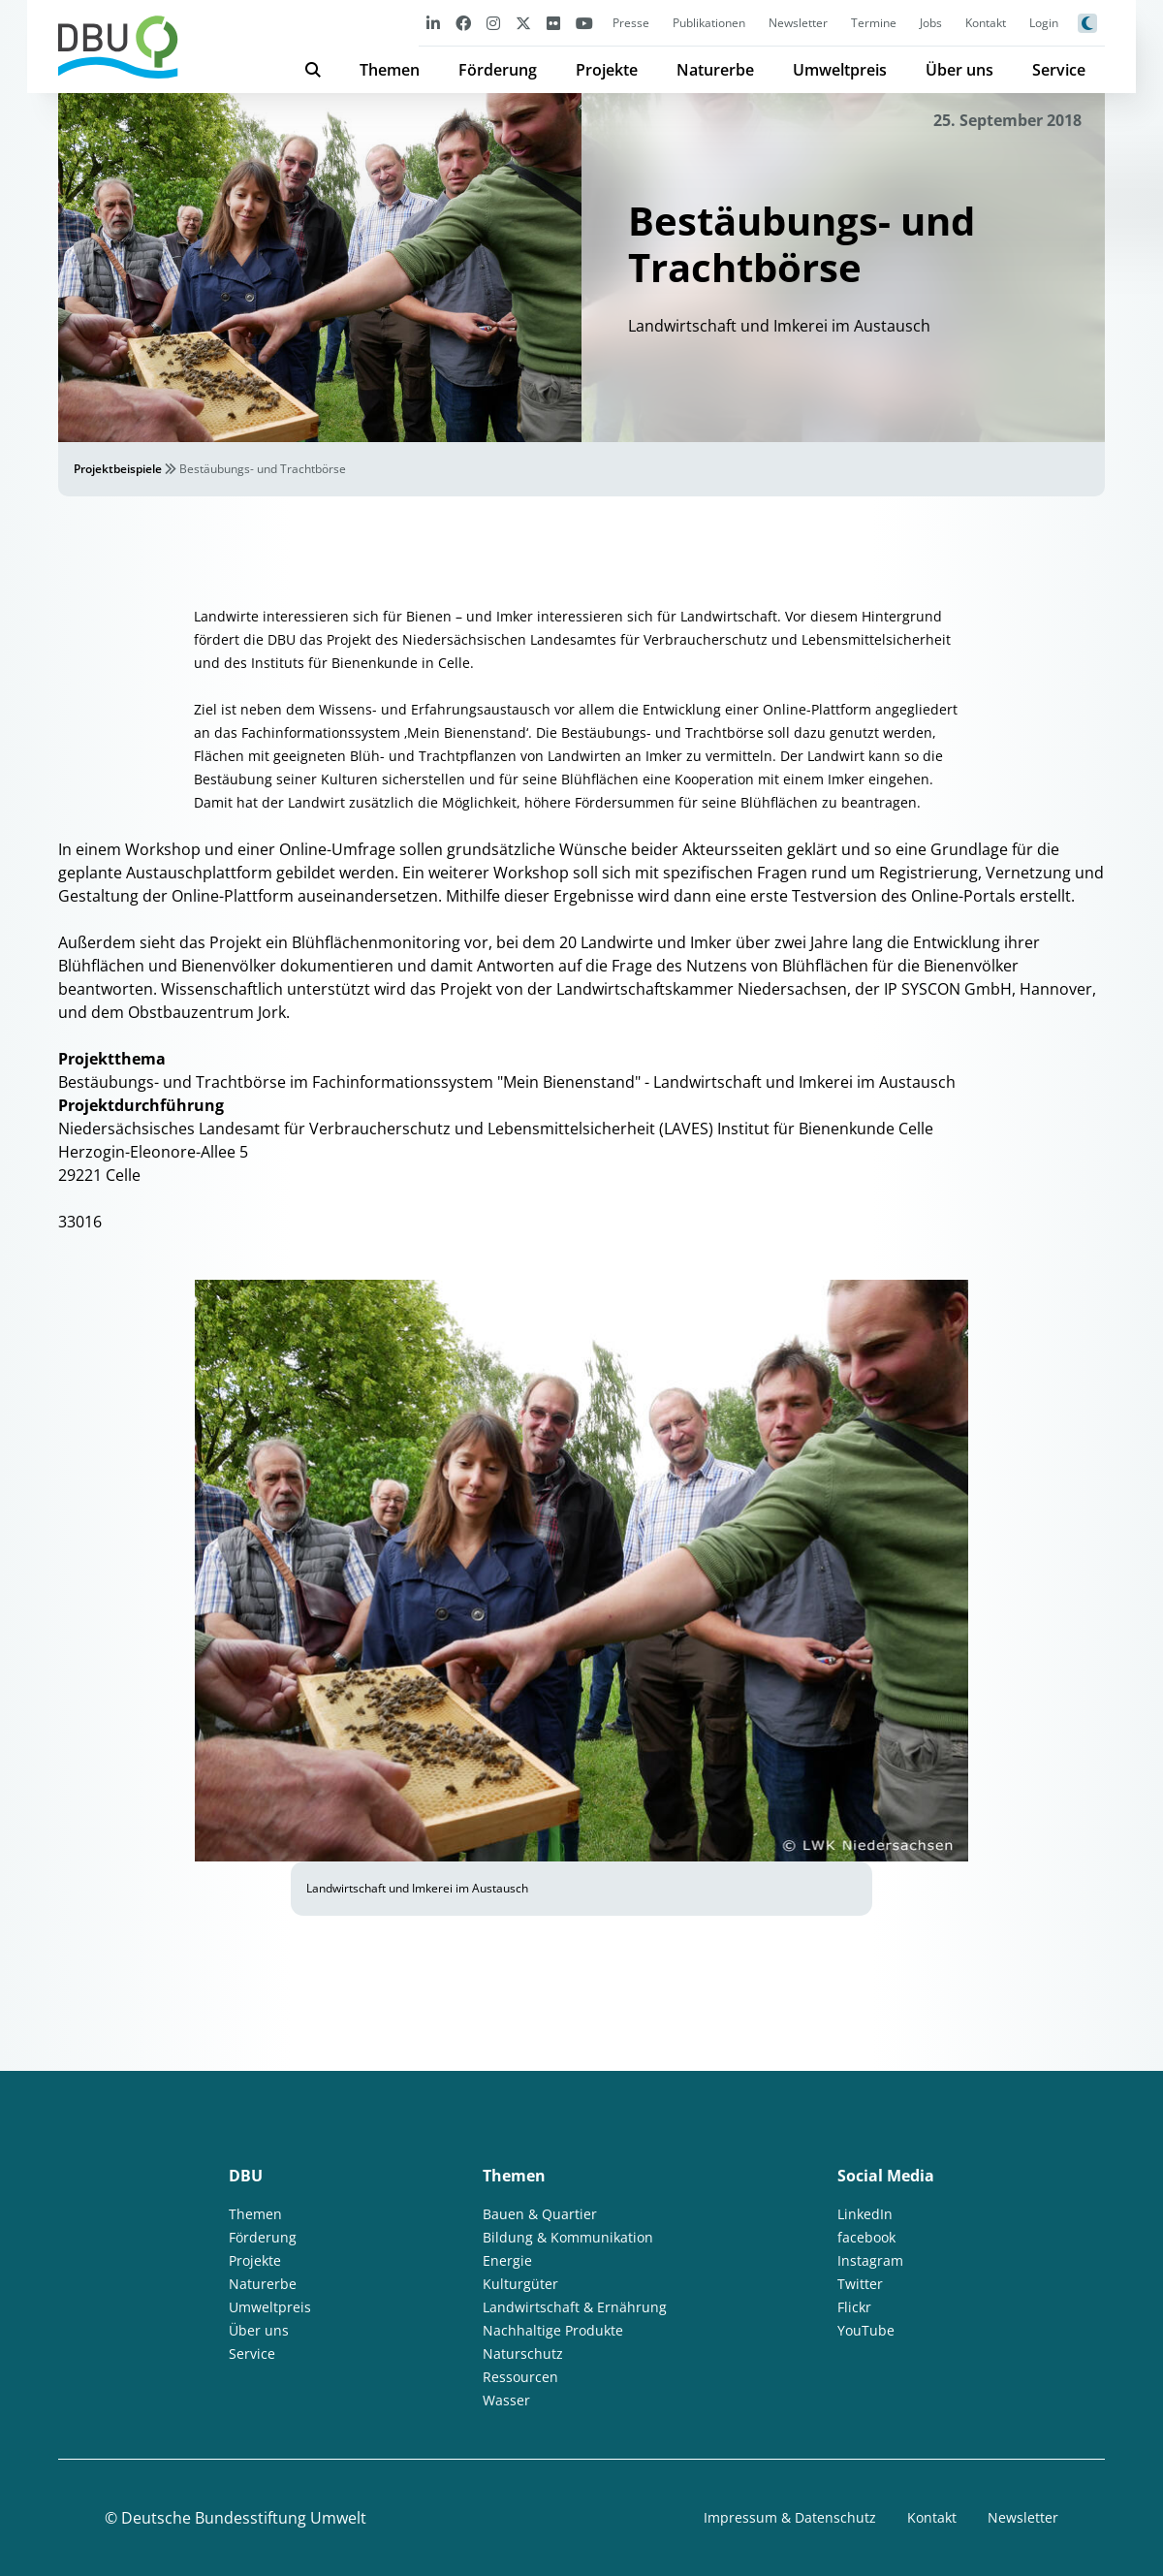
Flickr (854, 2307)
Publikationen (709, 23)
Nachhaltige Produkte (553, 2330)
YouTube (866, 2330)
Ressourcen (520, 2377)
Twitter (860, 2283)
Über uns (959, 69)
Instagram (870, 2260)
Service (1058, 69)
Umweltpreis (840, 69)
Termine (873, 23)
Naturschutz (523, 2353)
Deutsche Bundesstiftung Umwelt (243, 2517)
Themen (390, 69)
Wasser (506, 2400)
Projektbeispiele (118, 469)
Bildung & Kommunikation (568, 2237)
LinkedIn (865, 2214)
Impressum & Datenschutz (790, 2517)
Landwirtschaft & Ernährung (575, 2307)
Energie (507, 2260)
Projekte (607, 69)
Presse (631, 23)
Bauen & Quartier (540, 2214)
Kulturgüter (520, 2283)
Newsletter (798, 23)
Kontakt (985, 23)
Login (1043, 23)
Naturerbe (715, 69)
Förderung (497, 69)
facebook (866, 2237)
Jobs (931, 23)
